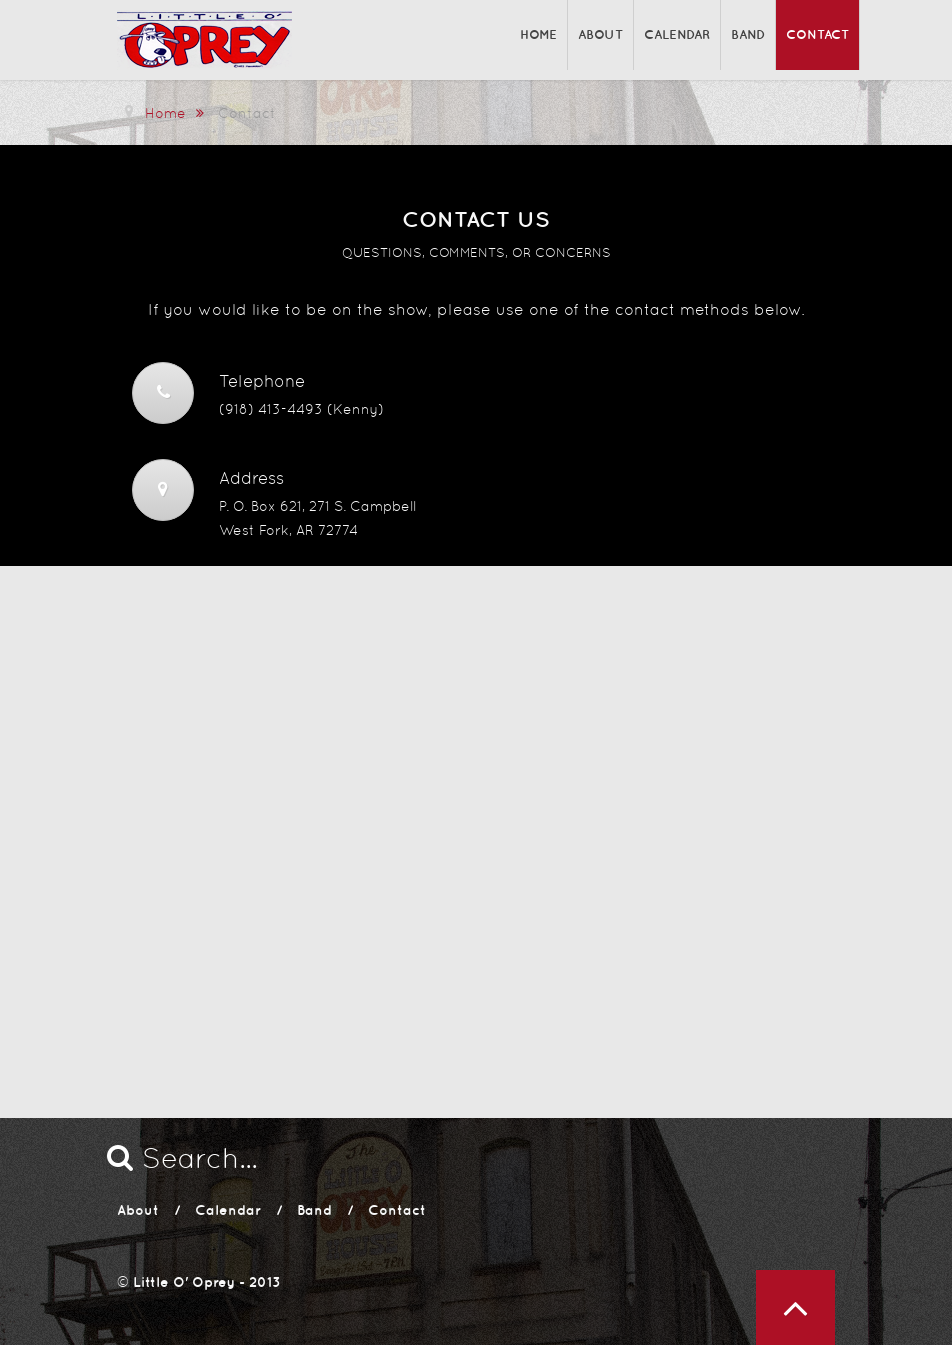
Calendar (677, 34)
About (600, 34)
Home (538, 34)
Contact (817, 34)
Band (748, 34)
